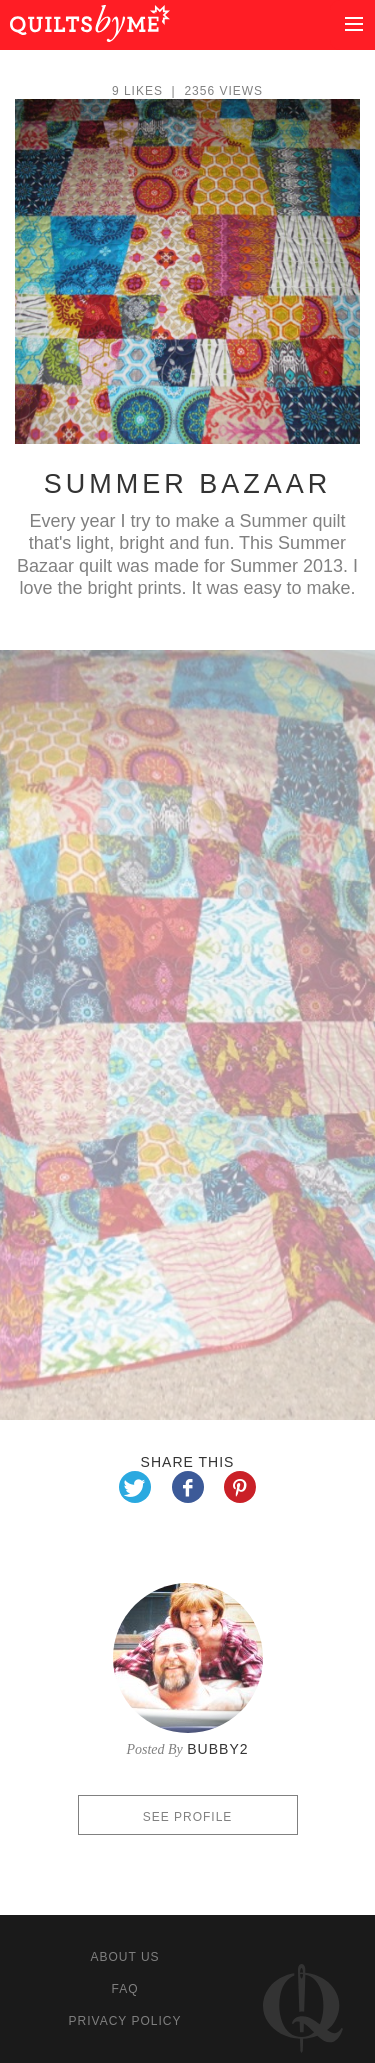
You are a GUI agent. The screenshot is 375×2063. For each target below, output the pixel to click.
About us (124, 1957)
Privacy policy (125, 2021)
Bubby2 (217, 1749)
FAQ (124, 1989)
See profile (188, 1817)
